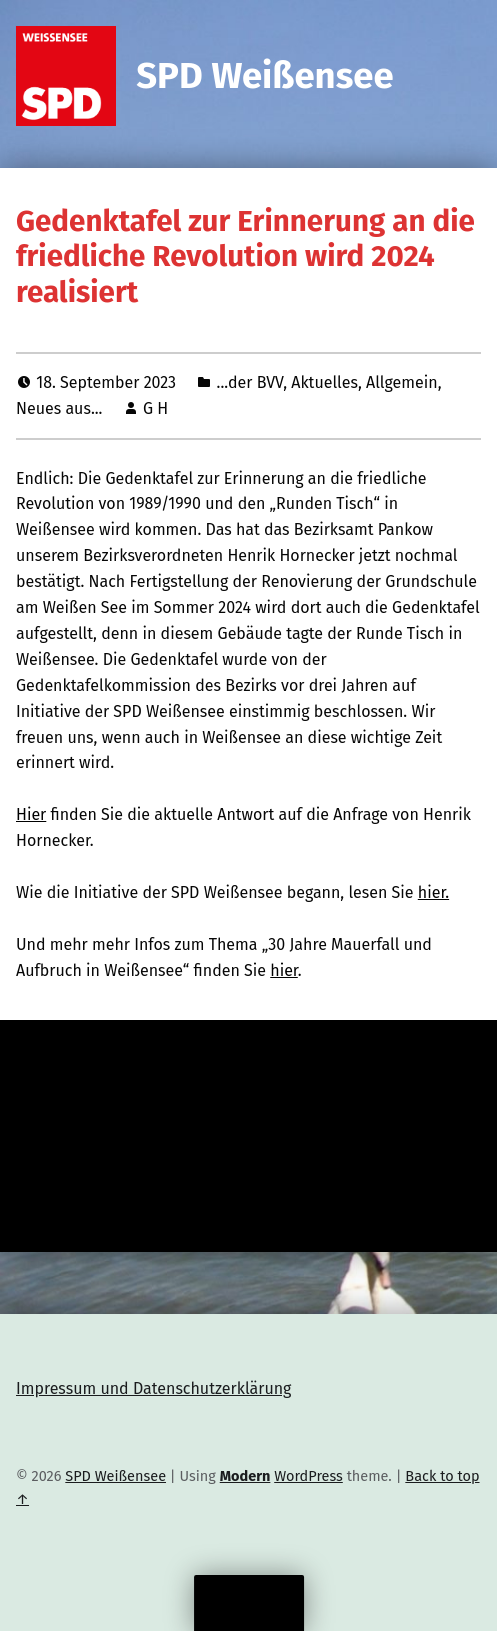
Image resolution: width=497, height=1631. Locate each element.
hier (284, 970)
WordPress (308, 1476)
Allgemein (402, 382)
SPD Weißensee (264, 76)
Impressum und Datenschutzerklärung (153, 1388)
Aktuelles (324, 382)
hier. (433, 892)
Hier (31, 814)
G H (155, 408)
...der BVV (250, 382)
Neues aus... (59, 408)
